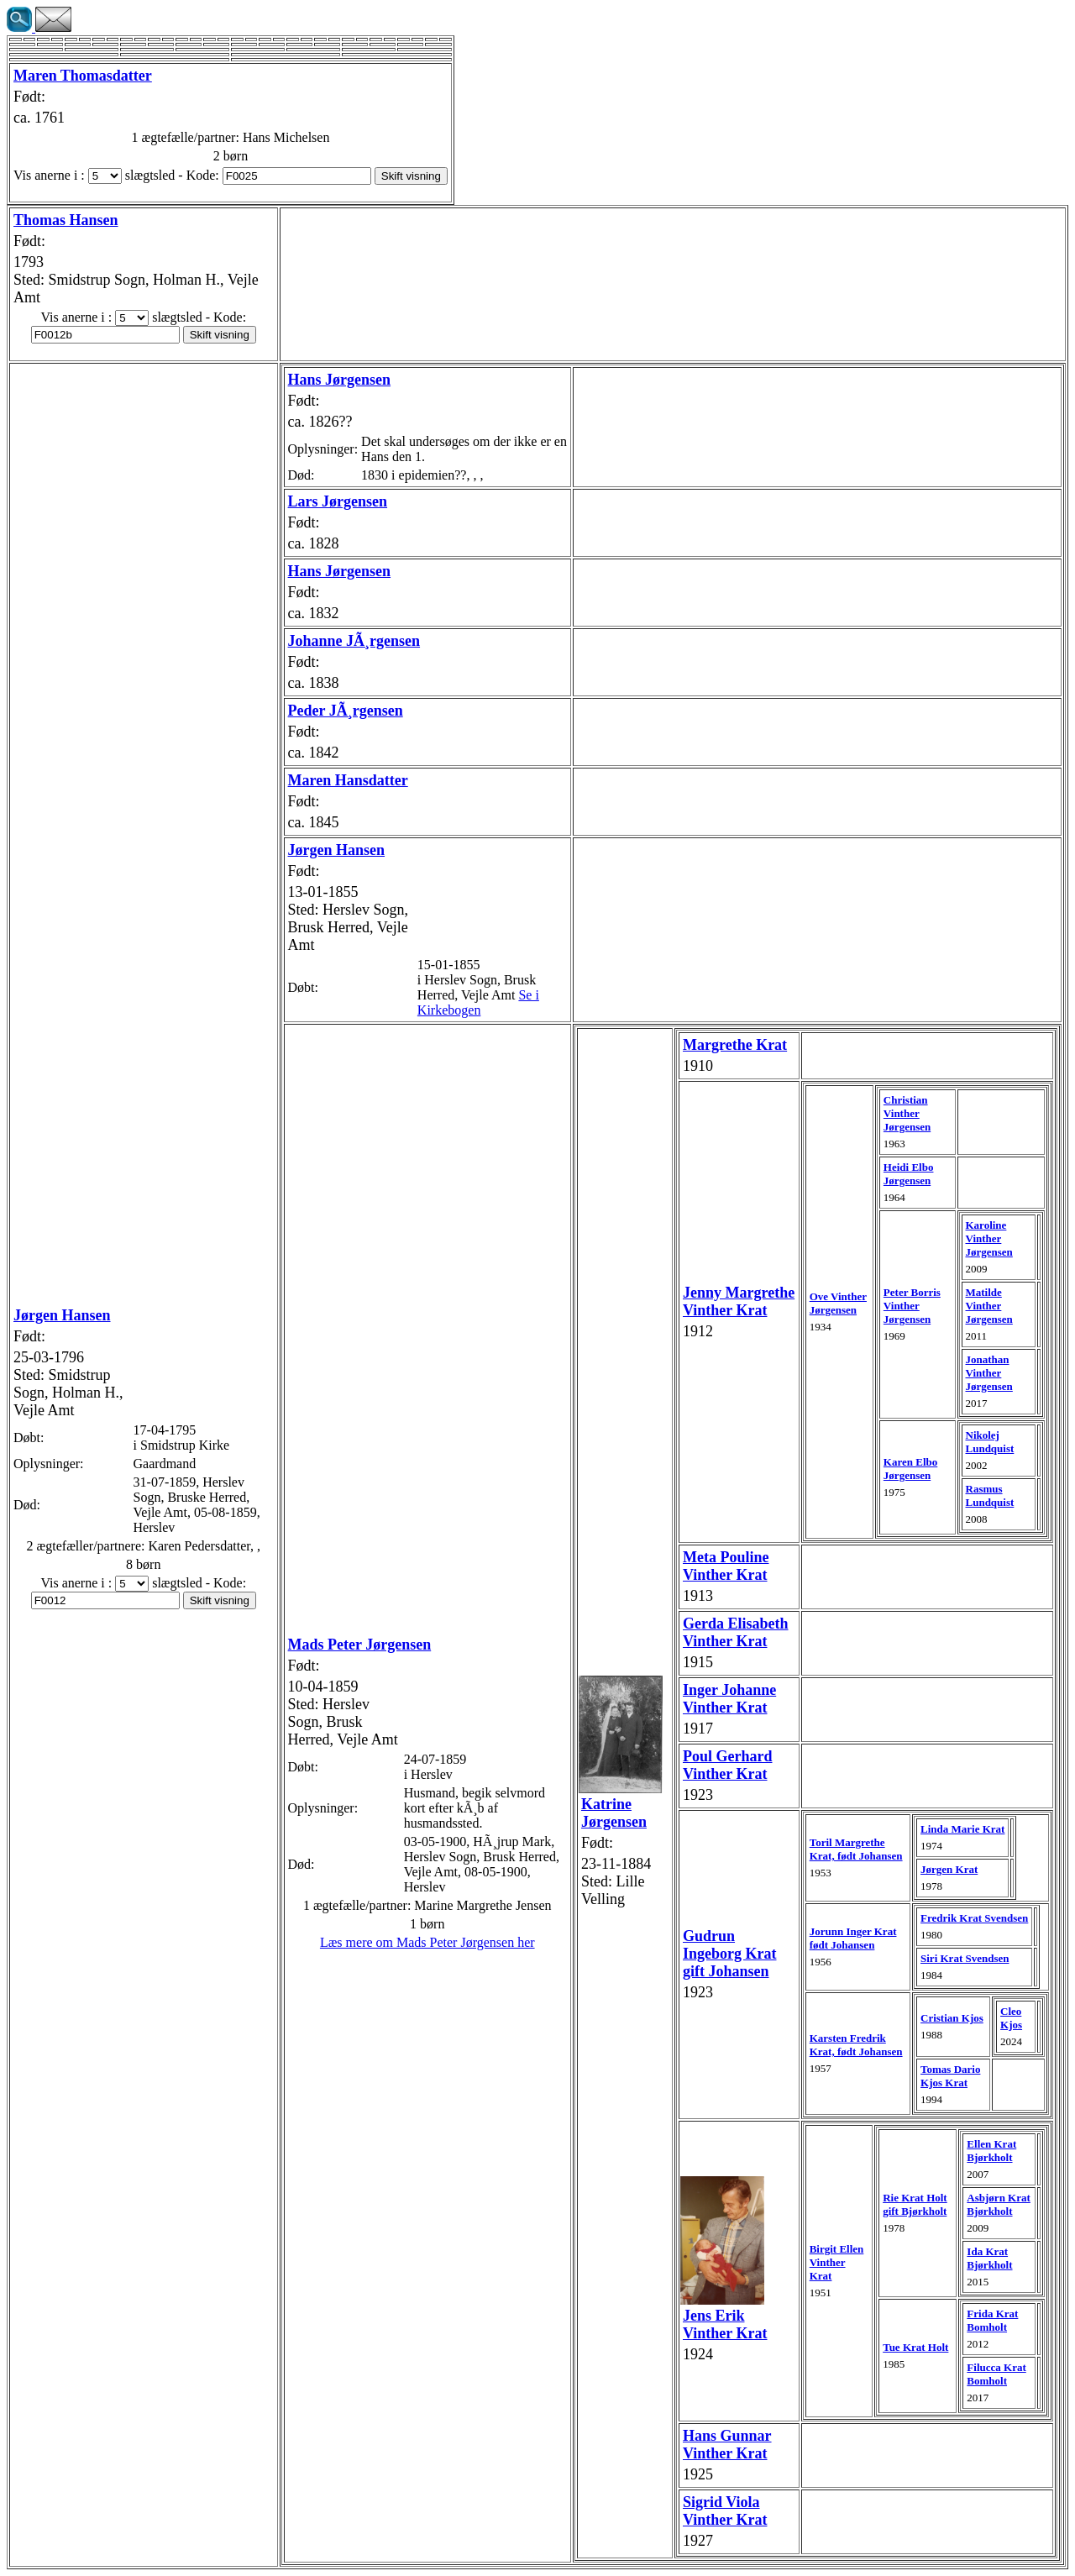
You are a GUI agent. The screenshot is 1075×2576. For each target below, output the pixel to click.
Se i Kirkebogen (478, 1002)
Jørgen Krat (949, 1869)
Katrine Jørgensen (614, 1813)
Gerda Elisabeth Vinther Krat (736, 1632)
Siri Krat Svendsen (964, 1958)
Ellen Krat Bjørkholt (991, 2151)
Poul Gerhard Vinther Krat (728, 1765)
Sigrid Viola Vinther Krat (725, 2511)
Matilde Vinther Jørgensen (989, 1305)
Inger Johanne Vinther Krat (729, 1698)
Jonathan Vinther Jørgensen (989, 1373)
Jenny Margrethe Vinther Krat (738, 1301)
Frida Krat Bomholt (992, 2320)
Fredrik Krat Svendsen (974, 1918)
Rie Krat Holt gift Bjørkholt (915, 2204)
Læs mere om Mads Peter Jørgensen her (427, 1942)
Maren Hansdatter (348, 780)
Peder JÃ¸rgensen (345, 710)
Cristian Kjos (951, 2018)
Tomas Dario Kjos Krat (950, 2076)
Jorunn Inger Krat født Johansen (853, 1938)
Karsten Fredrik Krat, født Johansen (856, 2045)
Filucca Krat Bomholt (996, 2374)
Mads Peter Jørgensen (360, 1644)
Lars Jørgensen (338, 501)
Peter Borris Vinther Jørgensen (912, 1305)
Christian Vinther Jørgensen (907, 1113)
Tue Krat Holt (915, 2347)
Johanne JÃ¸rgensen (354, 640)
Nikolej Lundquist (990, 1442)
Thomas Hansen (65, 220)
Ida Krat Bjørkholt (989, 2258)
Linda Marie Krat (962, 1829)
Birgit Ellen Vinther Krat (837, 2262)
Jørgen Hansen (62, 1315)
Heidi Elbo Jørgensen (909, 1174)
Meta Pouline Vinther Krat (725, 1566)
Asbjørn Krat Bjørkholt (998, 2204)
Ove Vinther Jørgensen (838, 1303)
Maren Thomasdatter (82, 75)
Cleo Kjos (1011, 2018)
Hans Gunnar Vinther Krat (727, 2444)
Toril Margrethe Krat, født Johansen (856, 1849)
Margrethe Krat (735, 1044)
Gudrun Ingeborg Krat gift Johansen (730, 1954)
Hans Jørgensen (339, 379)
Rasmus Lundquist (990, 1495)
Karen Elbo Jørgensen (910, 1469)
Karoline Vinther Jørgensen (989, 1238)
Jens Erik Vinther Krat (725, 2324)
